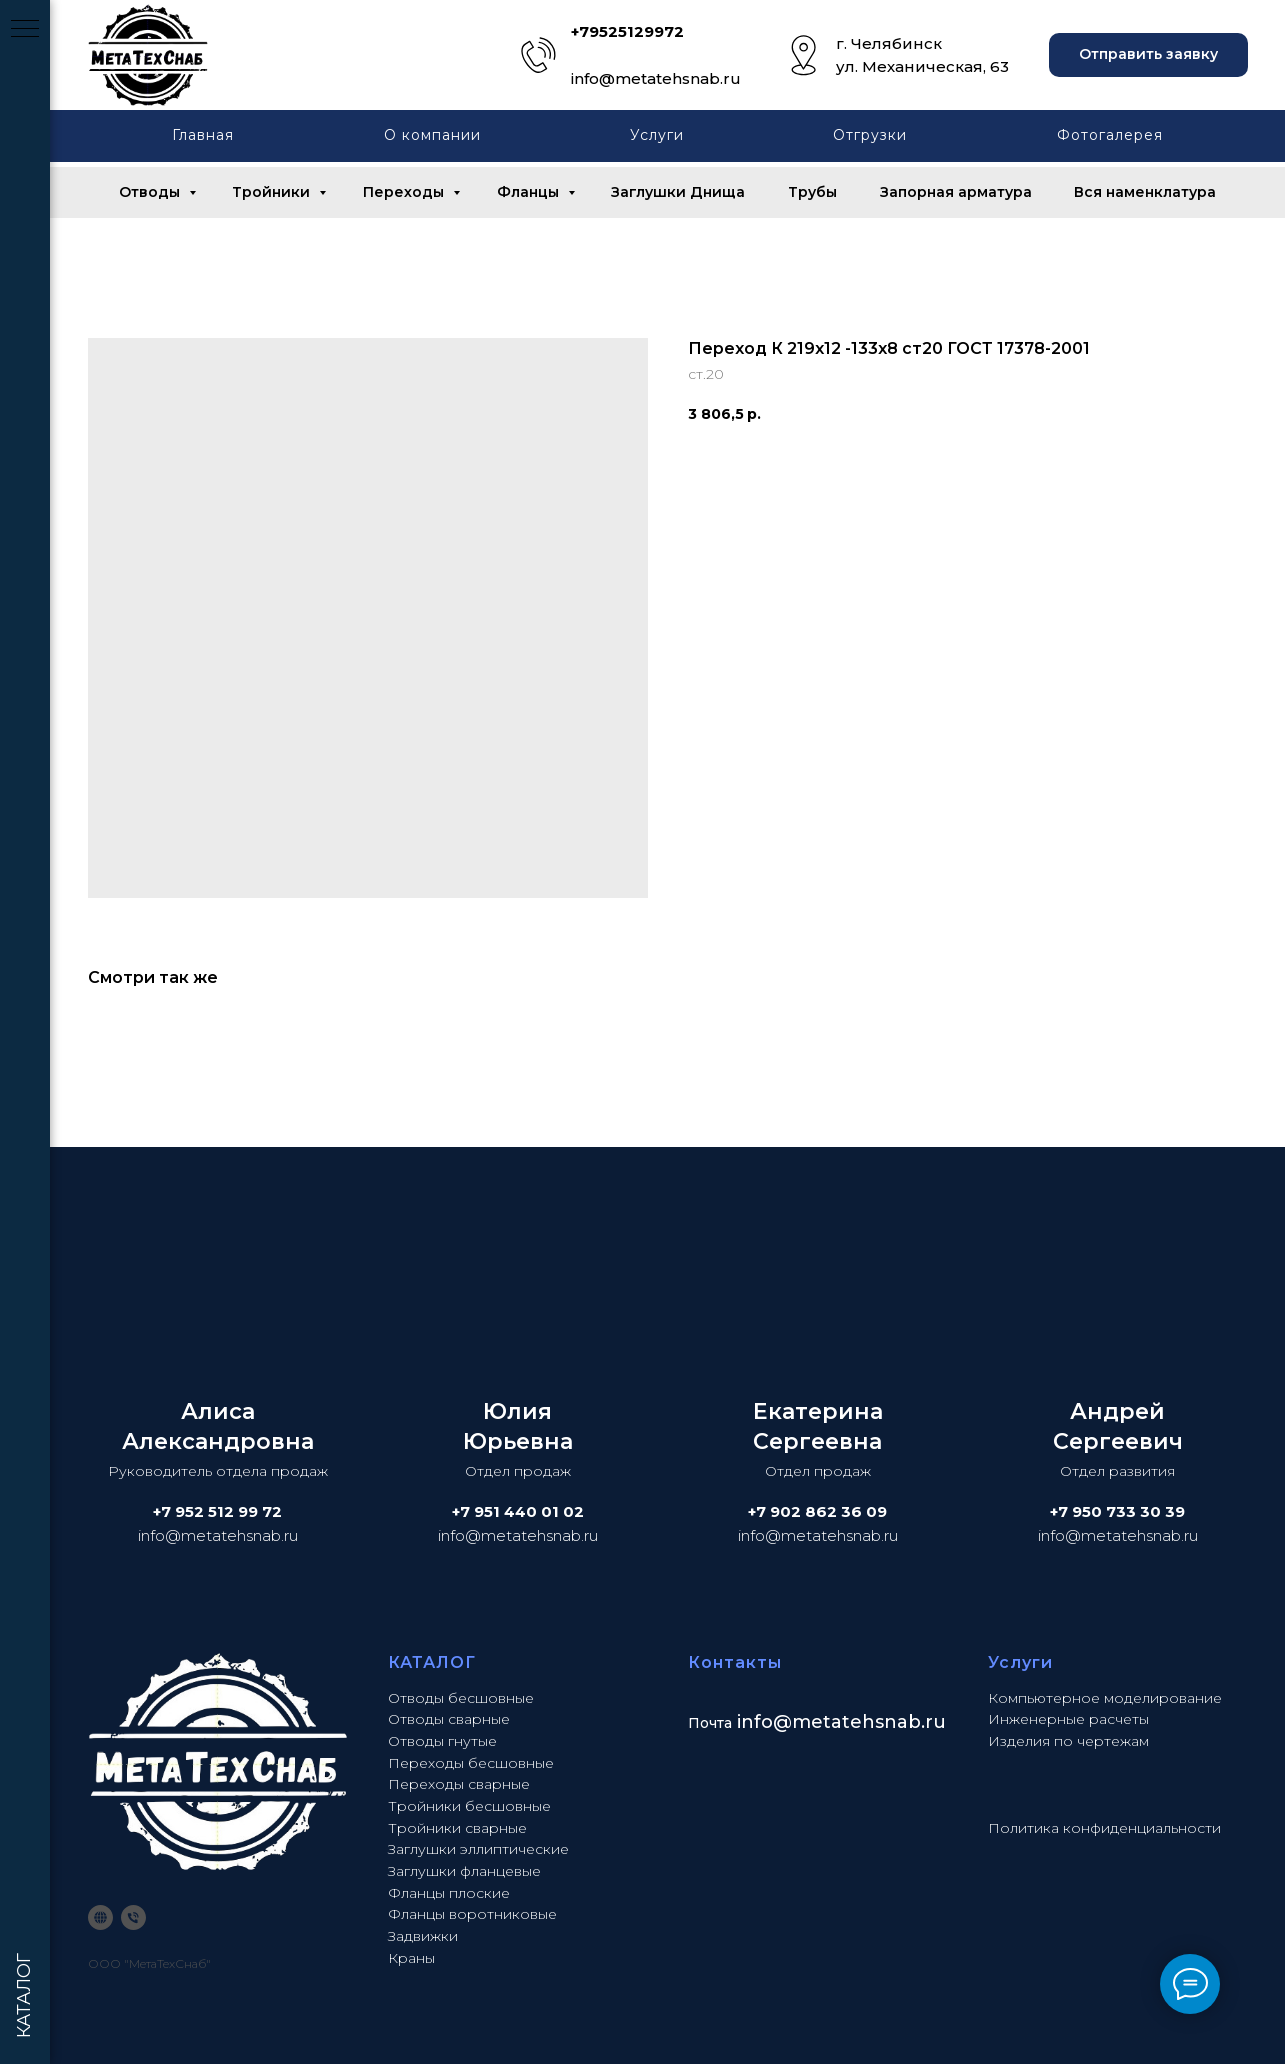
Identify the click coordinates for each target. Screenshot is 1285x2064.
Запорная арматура (956, 192)
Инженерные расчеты (1068, 1719)
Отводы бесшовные (461, 1698)
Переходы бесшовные (471, 1763)
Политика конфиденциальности (1104, 1828)
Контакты (735, 1662)
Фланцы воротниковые (472, 1914)
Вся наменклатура (1145, 192)
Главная (203, 135)
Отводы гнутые (442, 1741)
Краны (411, 1958)
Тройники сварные (457, 1828)
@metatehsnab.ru (859, 1722)
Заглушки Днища (678, 192)
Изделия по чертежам (1068, 1741)
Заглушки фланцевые (464, 1871)
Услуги (657, 135)
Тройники (273, 192)
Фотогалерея (1110, 135)
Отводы (151, 192)
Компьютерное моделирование (1105, 1698)
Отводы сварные (449, 1719)
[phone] (133, 1917)
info (755, 1722)
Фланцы (530, 192)
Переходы (405, 192)
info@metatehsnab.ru (656, 78)
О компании (432, 135)
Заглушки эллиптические (478, 1849)
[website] (100, 1917)
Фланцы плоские (449, 1893)
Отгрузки (870, 135)
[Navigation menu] (25, 30)
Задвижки (423, 1936)
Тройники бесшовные (469, 1806)
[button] (1148, 55)
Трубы (812, 192)
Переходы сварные (459, 1784)
